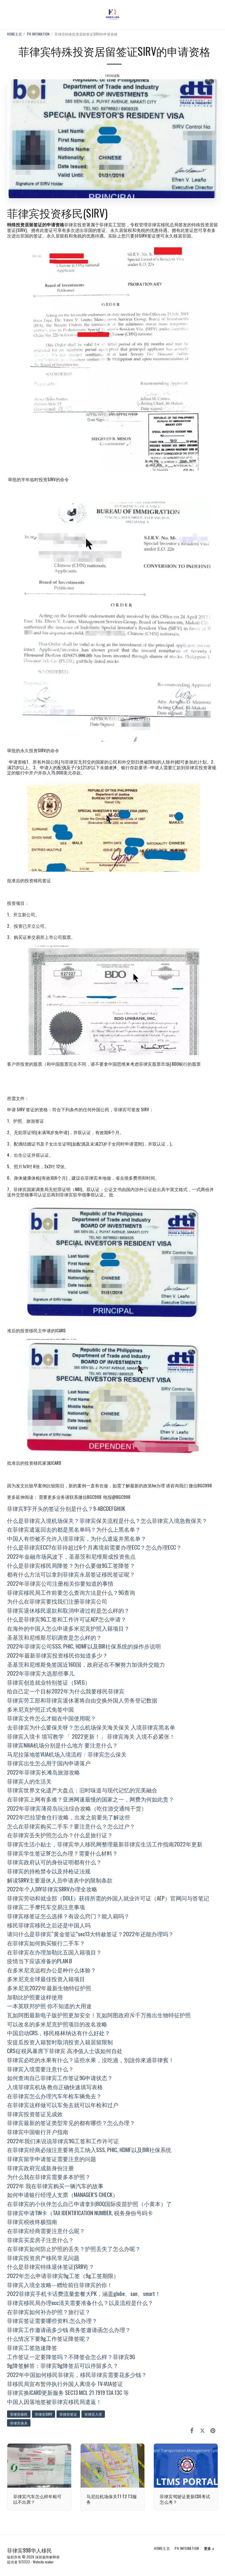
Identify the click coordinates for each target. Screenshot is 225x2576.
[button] (6, 14)
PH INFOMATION (38, 33)
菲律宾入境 (93, 2414)
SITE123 (24, 2561)
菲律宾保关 (19, 2422)
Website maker (43, 2561)
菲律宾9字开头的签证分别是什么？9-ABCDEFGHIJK (66, 1508)
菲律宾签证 (68, 2414)
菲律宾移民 (19, 2414)
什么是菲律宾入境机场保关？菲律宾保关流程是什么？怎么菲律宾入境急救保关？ (107, 1520)
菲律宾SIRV (43, 2414)
